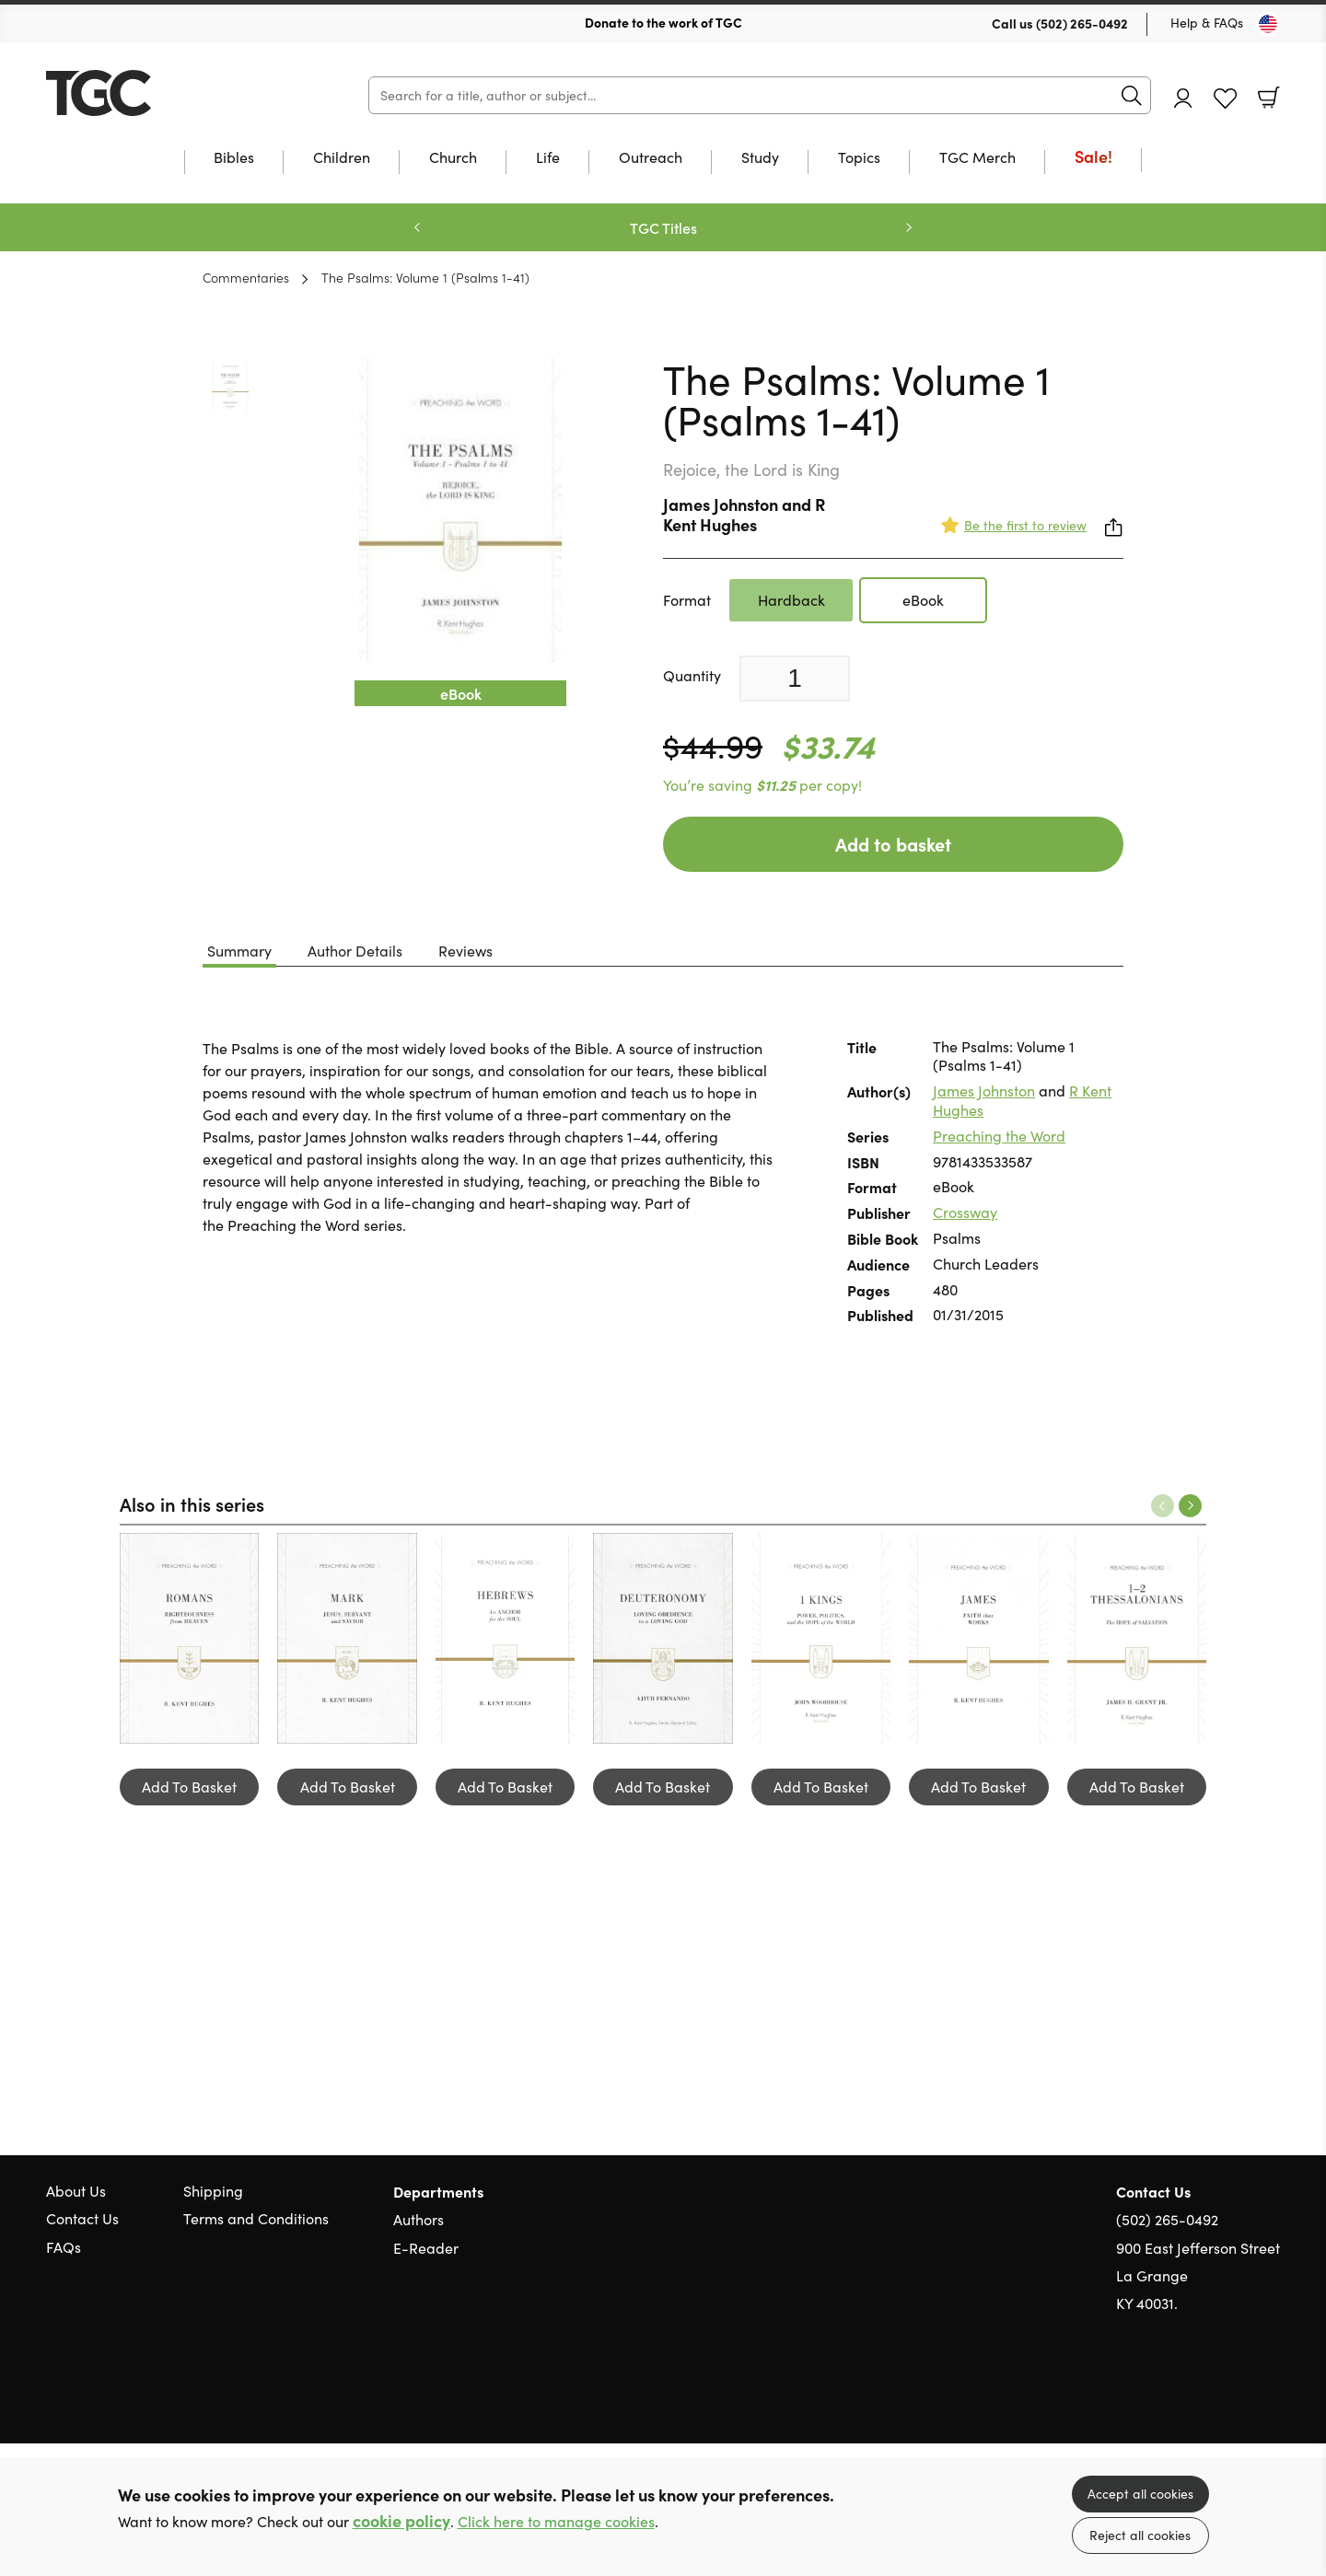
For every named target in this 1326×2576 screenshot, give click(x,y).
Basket (1269, 98)
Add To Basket (189, 1786)
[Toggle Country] (1268, 24)
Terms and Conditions (256, 2218)
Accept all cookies (1140, 2493)
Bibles (234, 158)
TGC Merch (977, 158)
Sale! (1093, 158)
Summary (239, 950)
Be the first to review (1025, 525)
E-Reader (426, 2247)
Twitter (1204, 2392)
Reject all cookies (1140, 2535)
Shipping (213, 2190)
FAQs (63, 2247)
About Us (76, 2190)
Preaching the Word (999, 1135)
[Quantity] (794, 679)
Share (1114, 527)
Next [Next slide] (909, 227)
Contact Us (82, 2218)
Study (760, 158)
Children (341, 158)
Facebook (1238, 2392)
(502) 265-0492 (1082, 23)
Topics (859, 158)
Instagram (1271, 2392)
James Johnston (720, 504)
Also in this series (192, 1503)
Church (453, 158)
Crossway (965, 1212)
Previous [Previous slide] (417, 227)
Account (1183, 98)
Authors (418, 2219)
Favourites (1225, 99)
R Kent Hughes (744, 514)
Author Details (355, 950)
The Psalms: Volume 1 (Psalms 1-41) (425, 277)
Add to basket (893, 843)
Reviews (465, 950)
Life (548, 158)
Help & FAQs (1206, 22)
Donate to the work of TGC (663, 22)
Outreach (650, 158)
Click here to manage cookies (556, 2521)
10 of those (161, 93)
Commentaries (246, 277)
